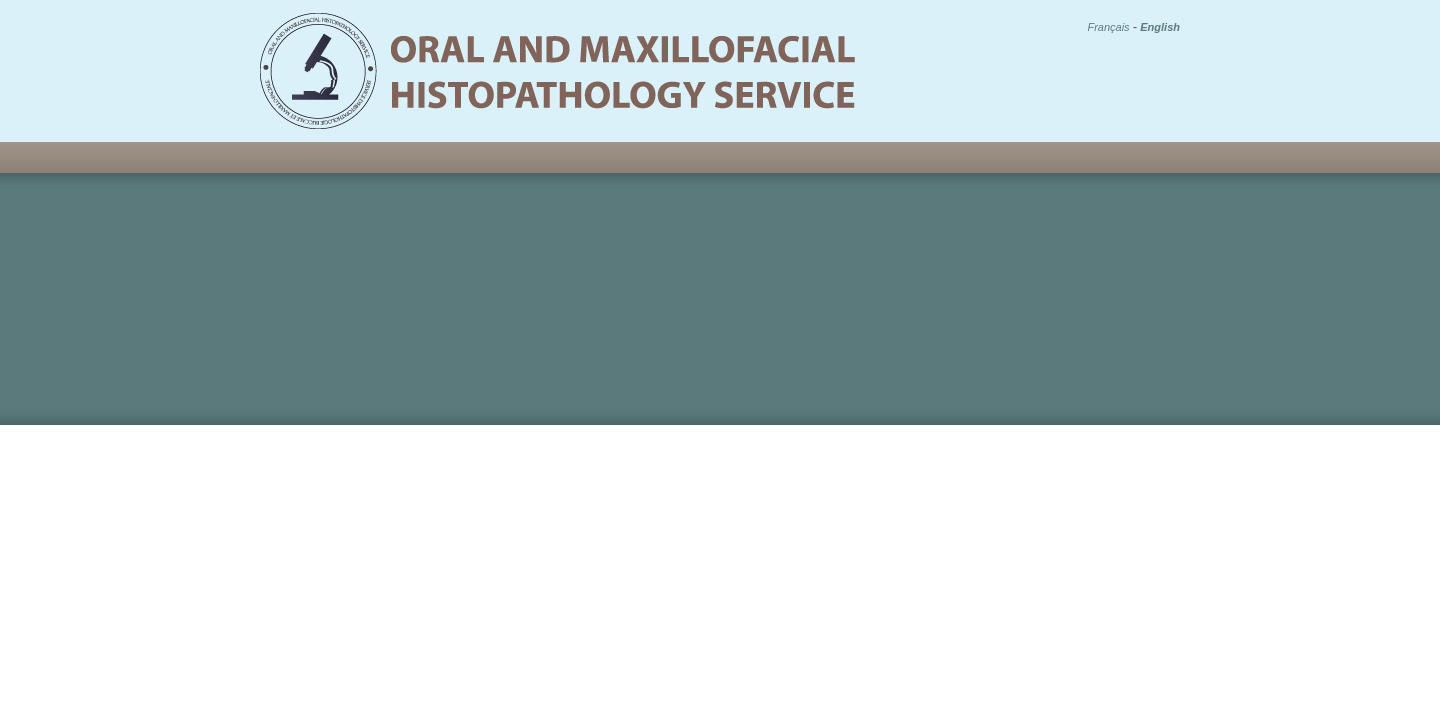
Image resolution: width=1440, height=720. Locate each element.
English (1160, 27)
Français (1108, 27)
